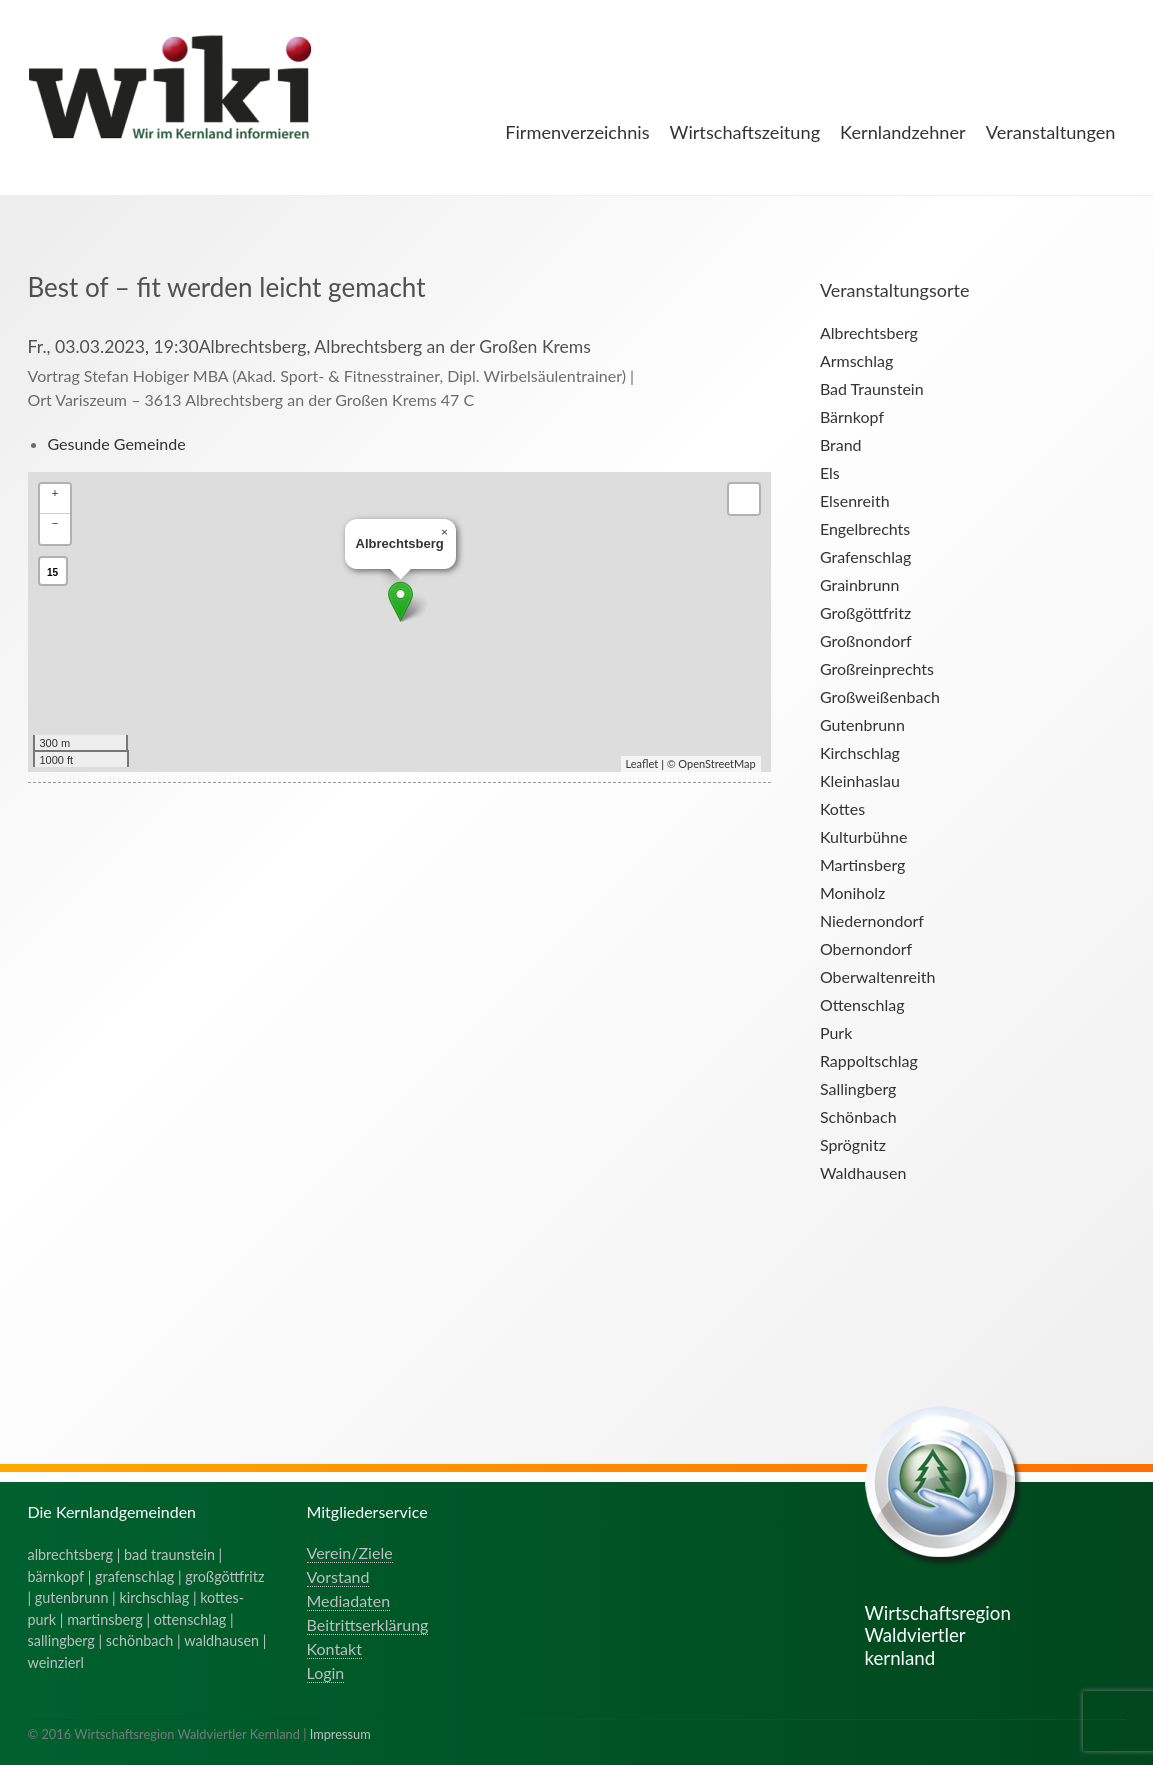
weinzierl (56, 1662)
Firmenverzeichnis (577, 132)
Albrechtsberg (869, 332)
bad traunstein (169, 1554)
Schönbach (858, 1116)
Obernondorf (866, 948)
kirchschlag (154, 1597)
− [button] (55, 522)
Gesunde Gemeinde (117, 443)
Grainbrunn (860, 584)
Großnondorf (866, 640)
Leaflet (642, 763)
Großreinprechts (877, 668)
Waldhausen (863, 1172)
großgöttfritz (224, 1576)
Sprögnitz (853, 1144)
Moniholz (852, 892)
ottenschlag (190, 1619)
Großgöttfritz (865, 612)
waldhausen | (225, 1640)
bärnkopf (56, 1576)
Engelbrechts (865, 528)
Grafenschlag (865, 556)
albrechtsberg (71, 1554)
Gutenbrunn (862, 724)
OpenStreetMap (716, 763)
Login (326, 1672)
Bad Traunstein (872, 388)
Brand (841, 444)
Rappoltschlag (869, 1060)
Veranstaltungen (1051, 132)
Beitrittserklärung (368, 1624)
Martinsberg (862, 864)
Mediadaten (349, 1600)
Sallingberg (858, 1088)
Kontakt (334, 1648)
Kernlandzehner (903, 132)
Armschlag (856, 360)
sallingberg (61, 1640)
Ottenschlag (862, 1004)
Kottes (842, 808)
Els (830, 472)
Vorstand (338, 1576)
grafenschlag (134, 1576)
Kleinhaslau (860, 780)
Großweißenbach (880, 696)
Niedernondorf (872, 920)
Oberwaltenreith (878, 976)
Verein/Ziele (350, 1552)
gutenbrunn (72, 1597)
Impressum (340, 1734)
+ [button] (55, 492)
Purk (836, 1032)
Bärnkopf (852, 416)
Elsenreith (855, 500)
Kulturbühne (864, 836)
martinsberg (105, 1619)
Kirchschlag (860, 752)
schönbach (139, 1640)
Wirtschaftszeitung (745, 132)
